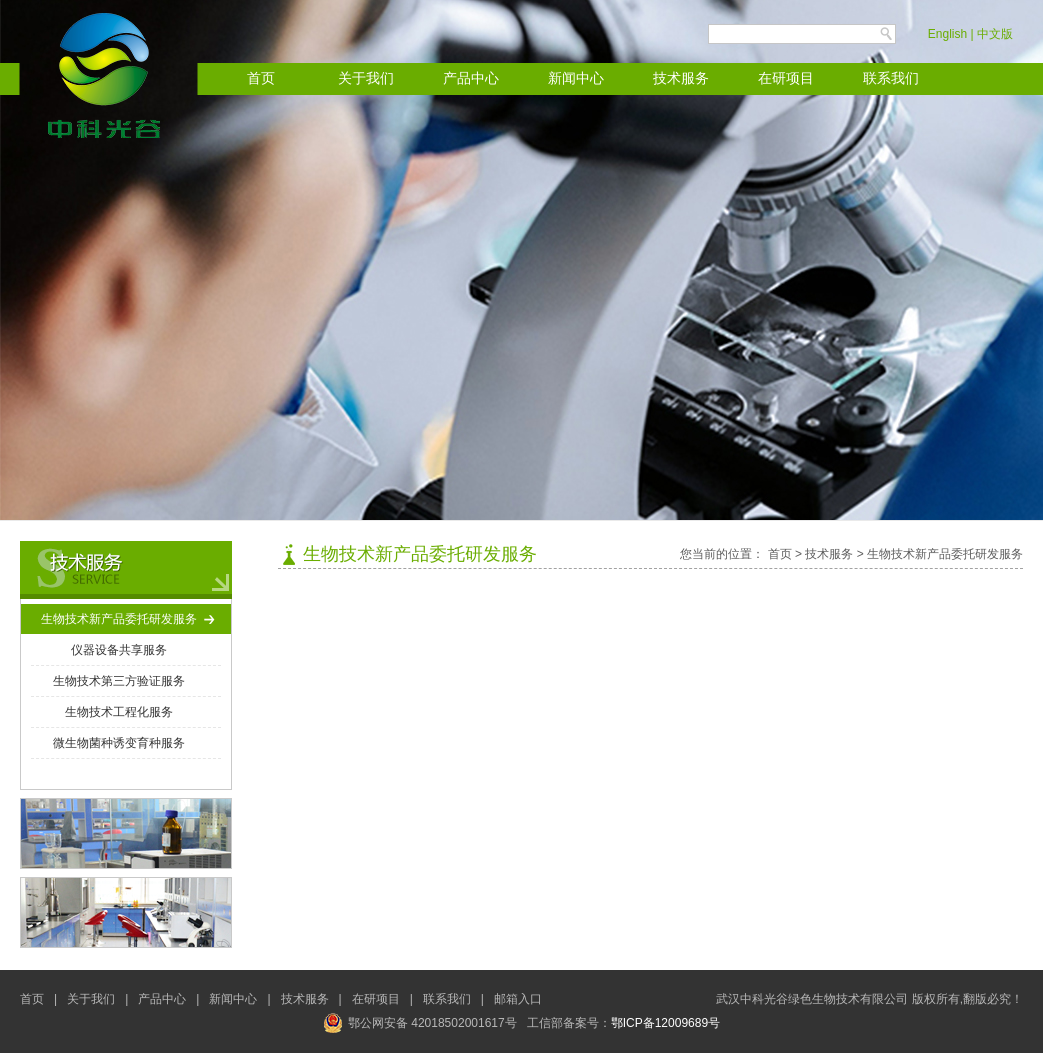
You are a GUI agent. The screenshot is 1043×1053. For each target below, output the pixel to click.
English (947, 34)
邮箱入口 (518, 999)
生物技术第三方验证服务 (119, 681)
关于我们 (366, 78)
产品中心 (471, 78)
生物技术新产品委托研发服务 (119, 619)
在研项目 (786, 78)
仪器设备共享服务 (119, 650)
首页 (261, 78)
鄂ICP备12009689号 (665, 1023)
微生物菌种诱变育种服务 (119, 743)
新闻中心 (576, 78)
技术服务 (681, 78)
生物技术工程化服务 (119, 712)
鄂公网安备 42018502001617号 (420, 1023)
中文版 (995, 34)
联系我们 (891, 78)
